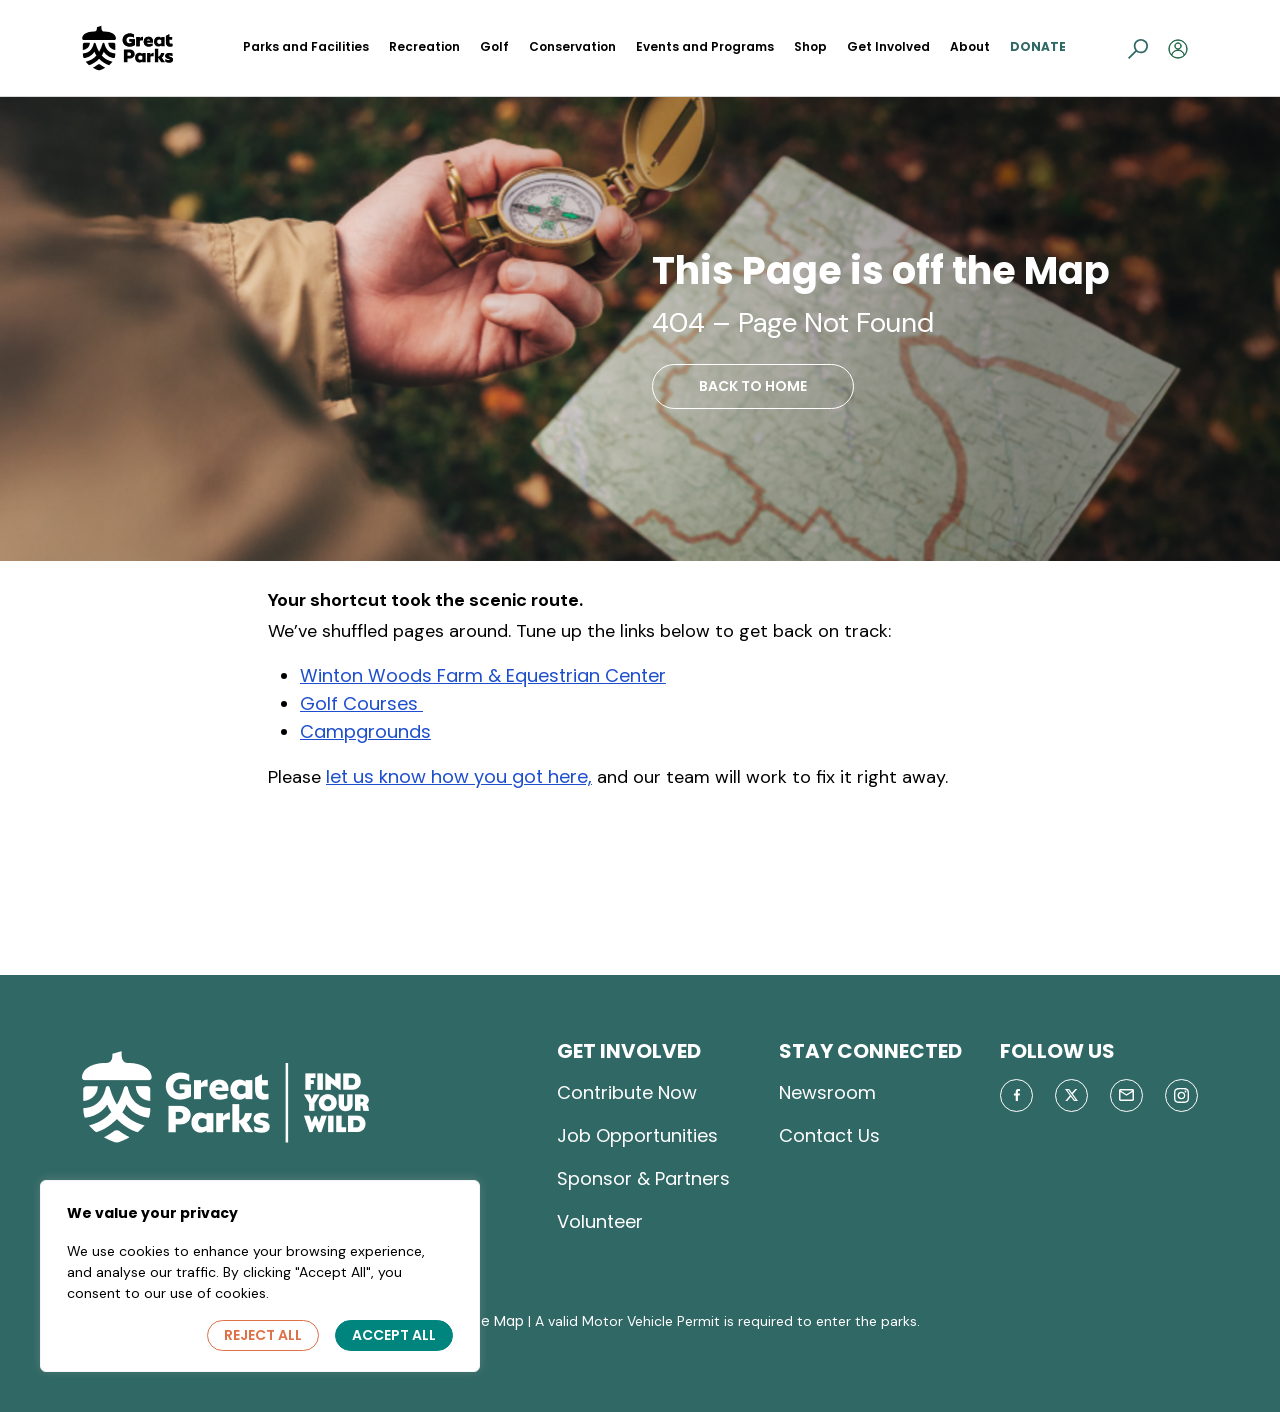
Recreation (424, 46)
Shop (810, 46)
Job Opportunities (637, 1135)
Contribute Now (627, 1092)
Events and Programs (705, 46)
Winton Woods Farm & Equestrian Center (483, 675)
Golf (494, 46)
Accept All (394, 1335)
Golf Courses (361, 703)
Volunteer (600, 1221)
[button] (1138, 48)
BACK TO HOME (753, 386)
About (970, 46)
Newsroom (827, 1092)
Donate (1038, 46)
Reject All (263, 1335)
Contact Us (829, 1135)
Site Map (494, 1321)
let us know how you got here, (459, 776)
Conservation (572, 46)
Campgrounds (365, 731)
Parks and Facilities (306, 46)
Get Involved (888, 46)
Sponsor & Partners (643, 1178)
